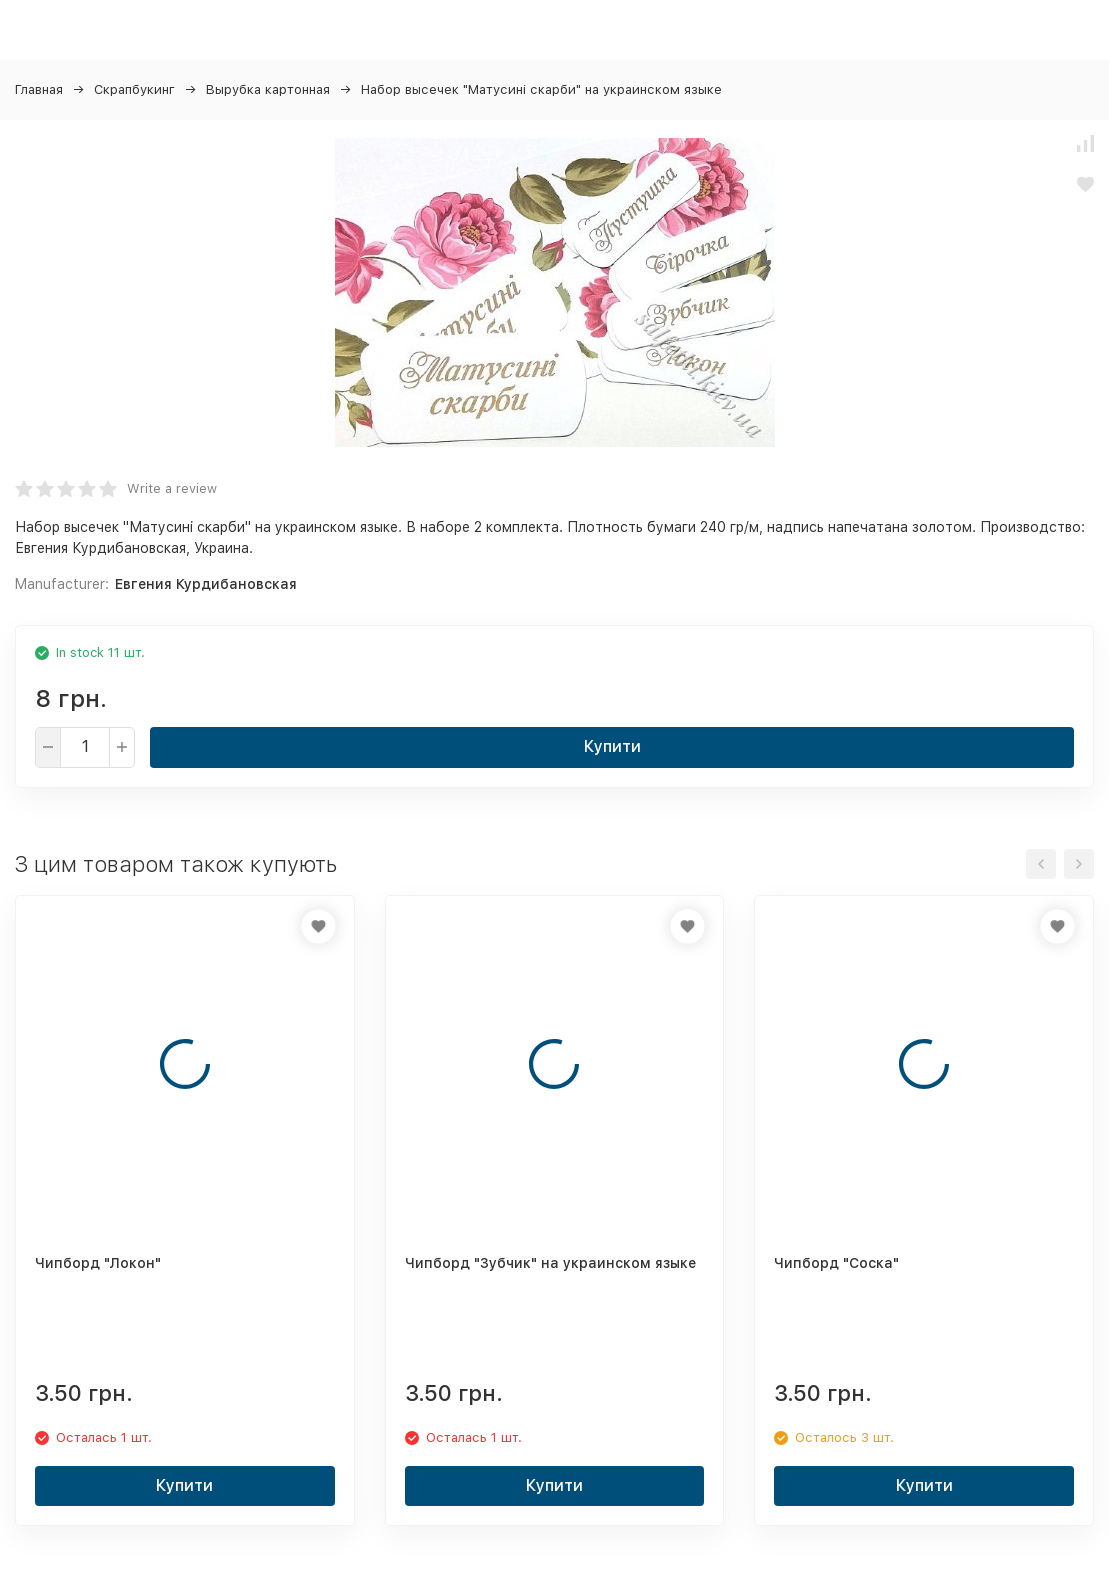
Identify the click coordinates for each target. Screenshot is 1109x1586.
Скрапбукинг (134, 89)
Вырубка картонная (268, 89)
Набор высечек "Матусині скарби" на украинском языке (541, 89)
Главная (39, 89)
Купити (612, 746)
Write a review (172, 488)
